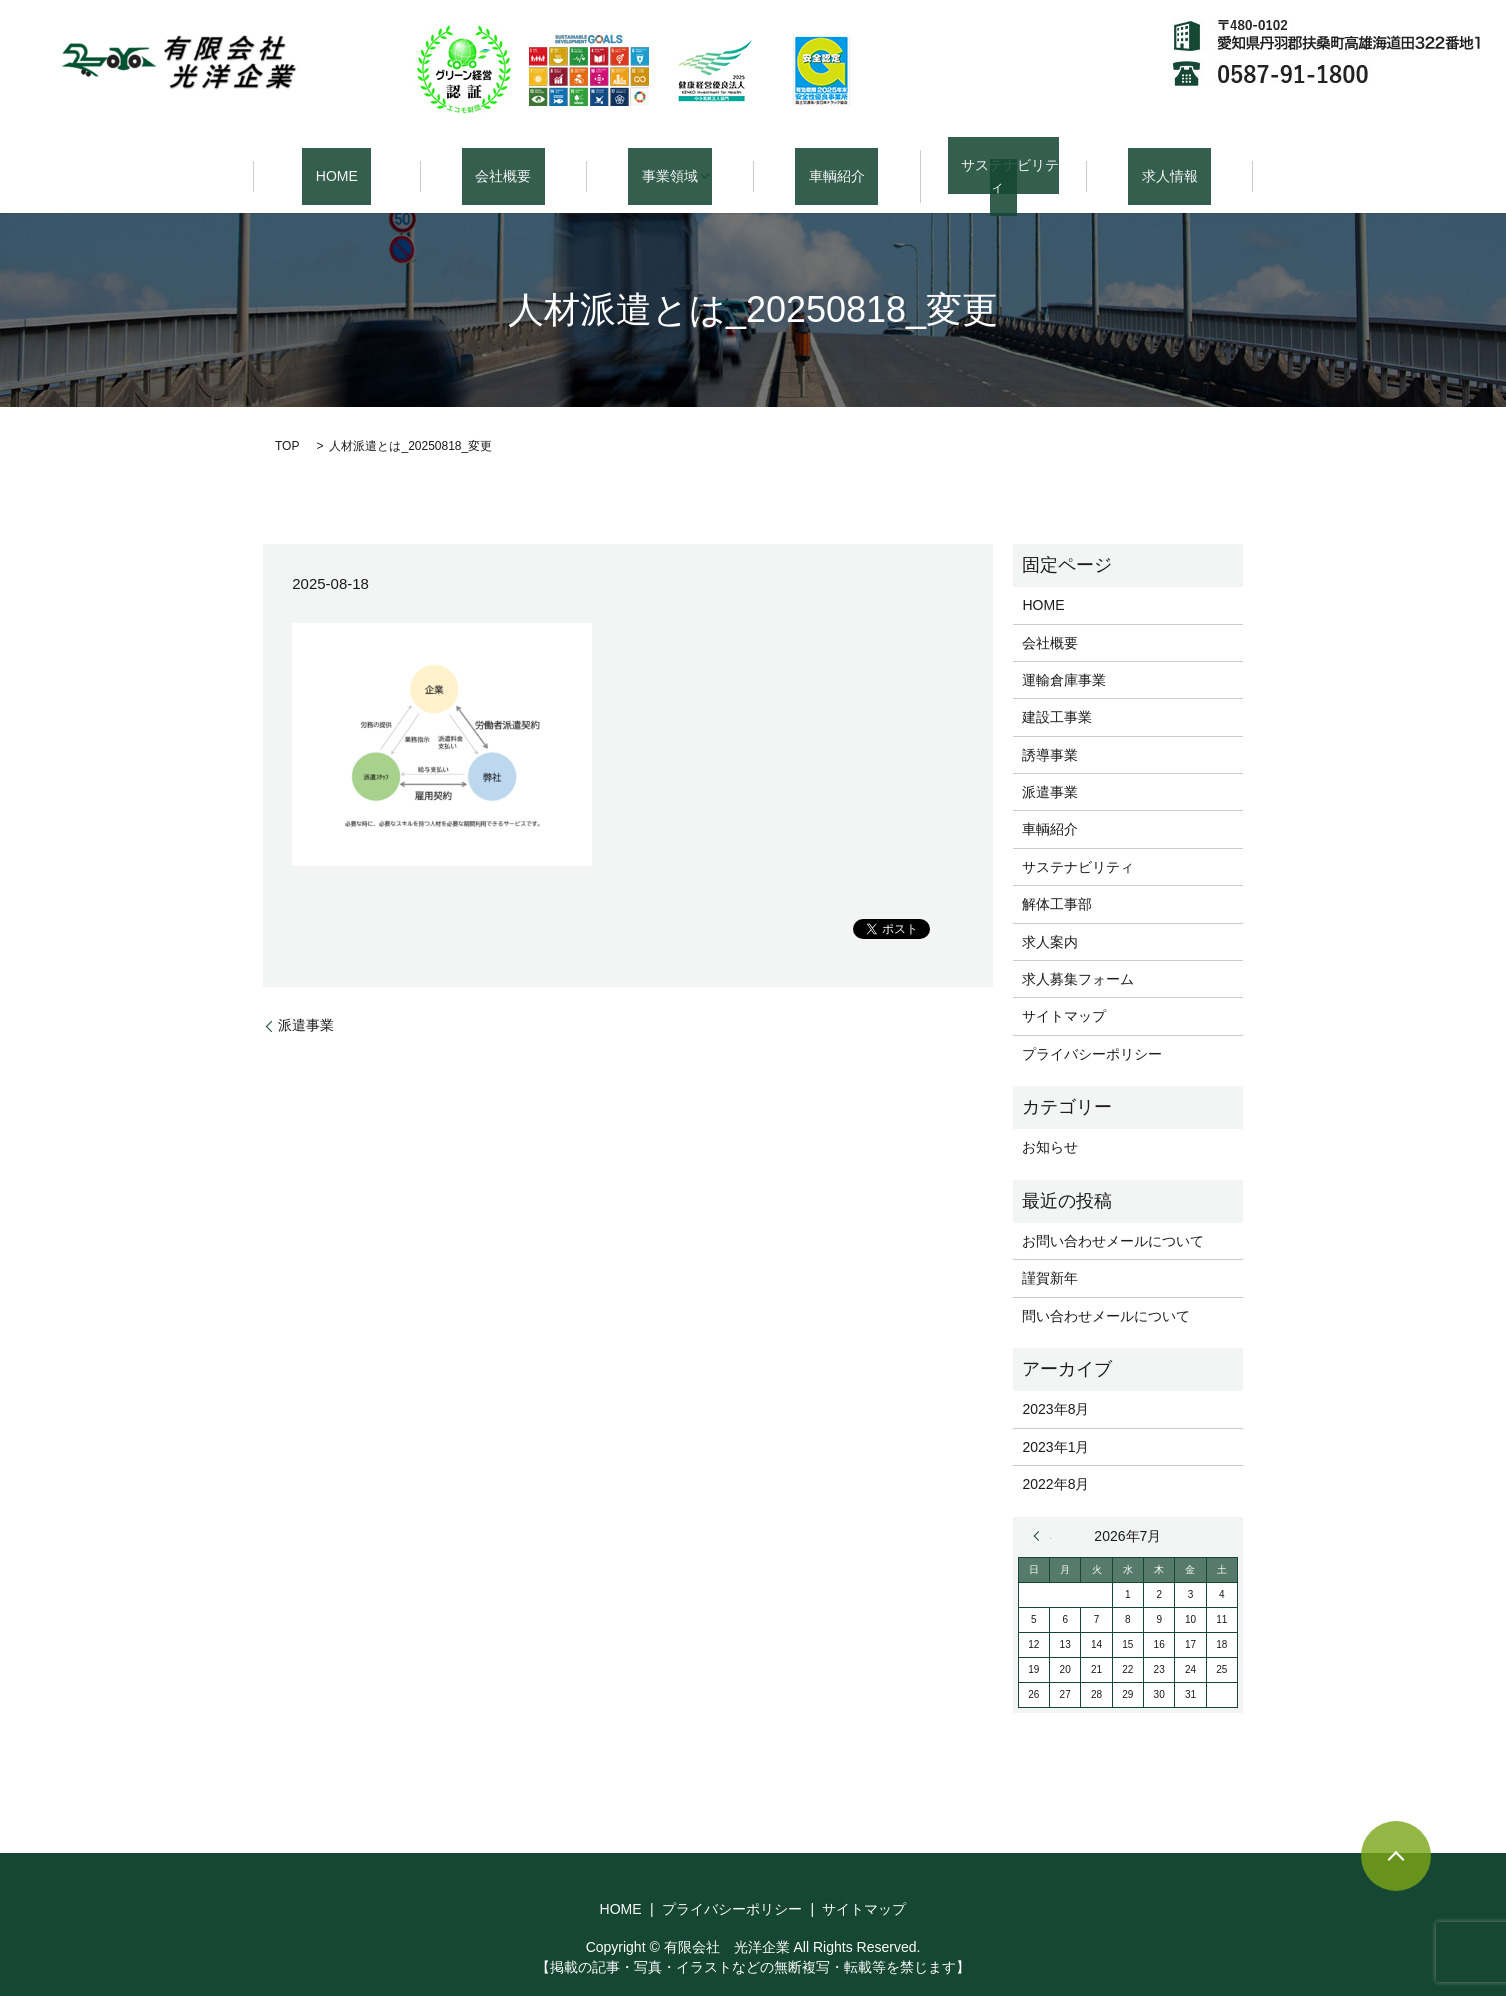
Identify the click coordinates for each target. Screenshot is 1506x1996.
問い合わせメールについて (1106, 1292)
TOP (287, 423)
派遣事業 (306, 1001)
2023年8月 (1055, 1386)
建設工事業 (1057, 694)
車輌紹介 (837, 164)
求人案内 (1050, 918)
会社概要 (503, 164)
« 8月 (1042, 1512)
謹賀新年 (1050, 1255)
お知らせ (1050, 1124)
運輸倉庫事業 (1064, 656)
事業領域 (663, 164)
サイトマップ (1064, 993)
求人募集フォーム (1078, 955)
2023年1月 (1055, 1423)
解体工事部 (1057, 881)
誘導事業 (1050, 731)
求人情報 (1170, 164)
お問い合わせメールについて (1113, 1217)
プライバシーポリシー (1092, 1030)
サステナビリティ (1003, 164)
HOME (337, 164)
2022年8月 (1055, 1460)
